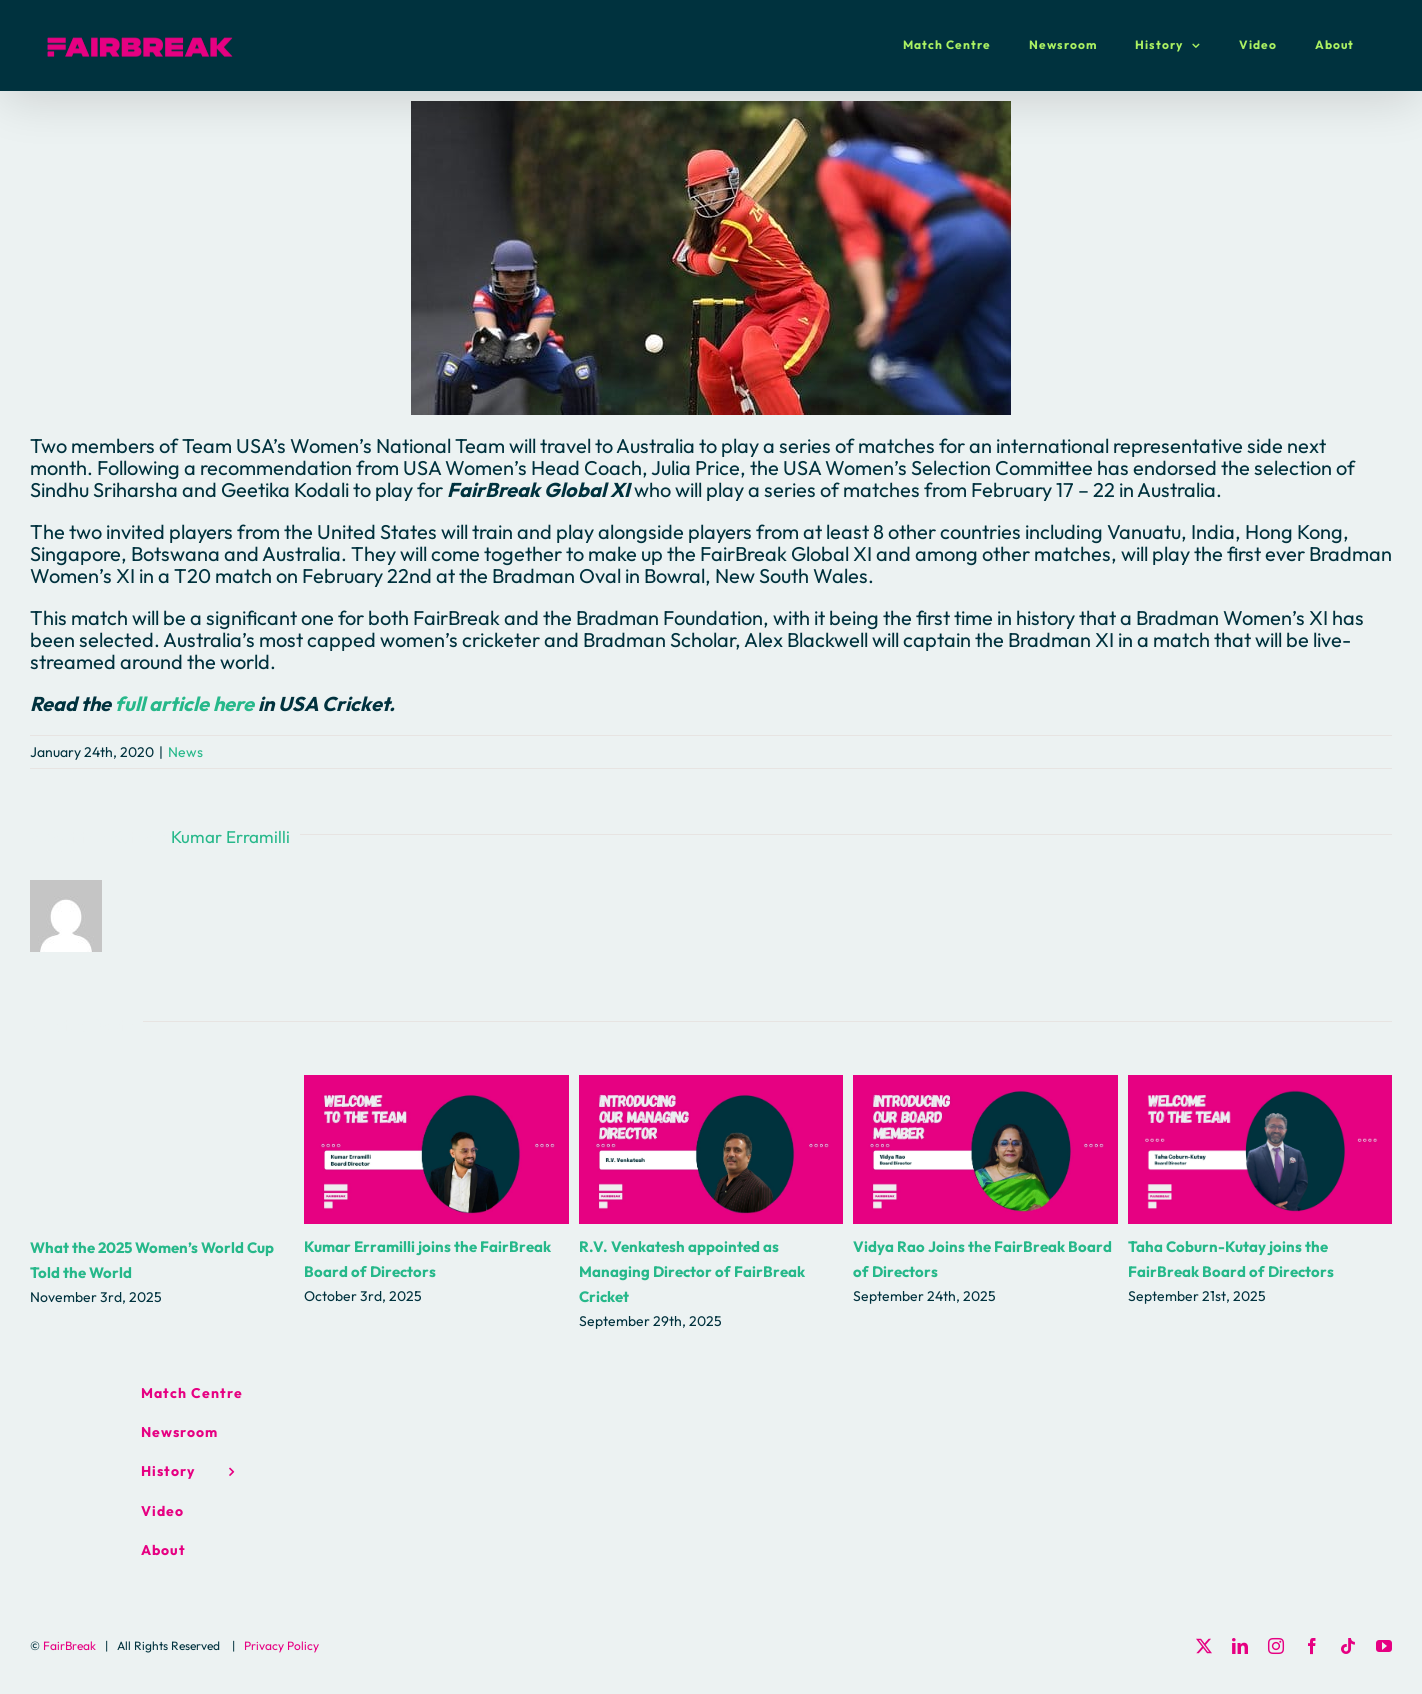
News (185, 752)
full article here (184, 703)
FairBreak (69, 1645)
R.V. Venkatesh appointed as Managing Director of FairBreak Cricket (692, 1271)
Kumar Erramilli (230, 836)
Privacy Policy (281, 1645)
